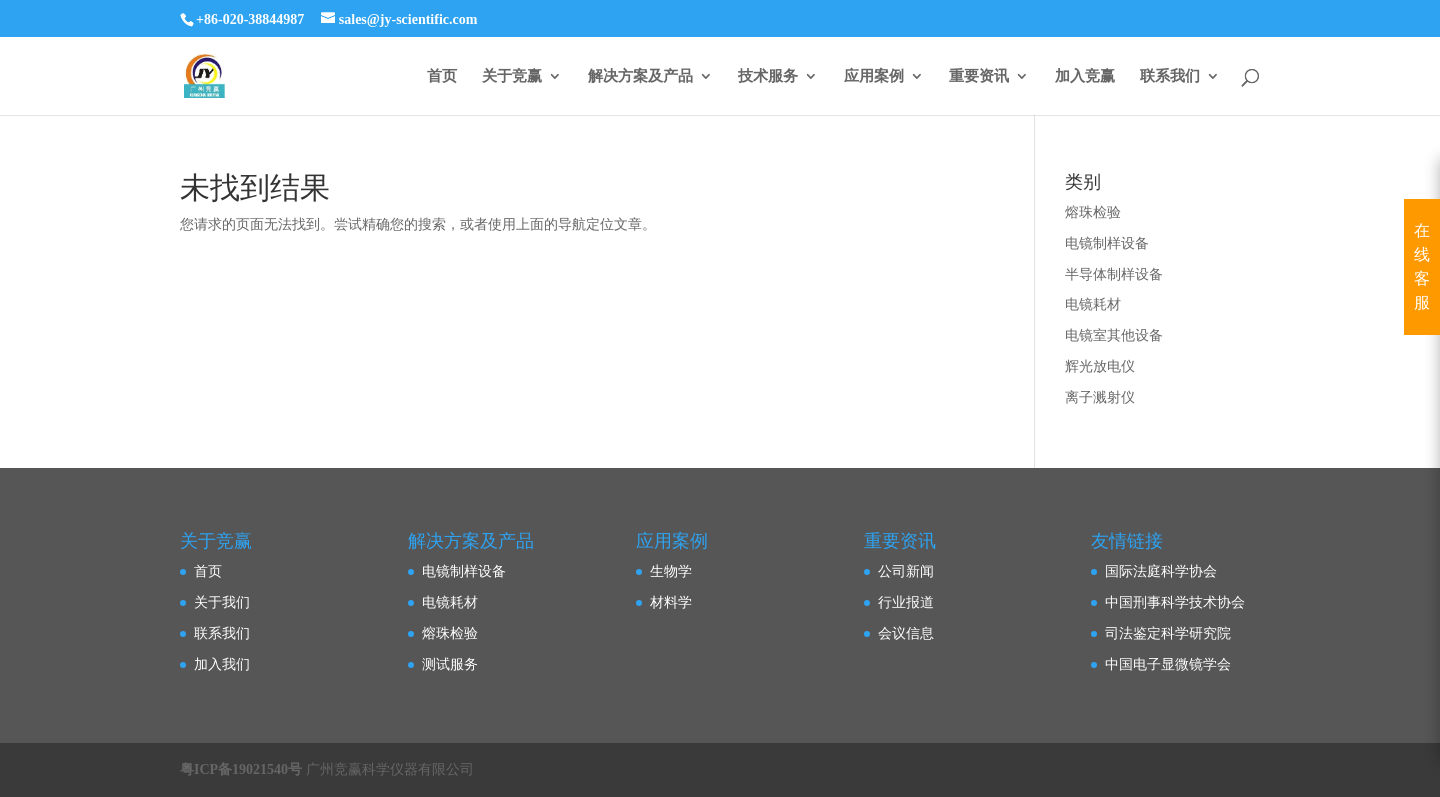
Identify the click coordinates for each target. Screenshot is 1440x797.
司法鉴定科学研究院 (1168, 633)
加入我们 (222, 664)
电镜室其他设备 (1114, 335)
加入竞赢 (1085, 76)
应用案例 (874, 76)
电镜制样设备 (1107, 243)
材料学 (671, 602)
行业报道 (906, 602)
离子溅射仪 (1100, 397)
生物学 (671, 571)
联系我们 (1170, 76)
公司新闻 (906, 571)
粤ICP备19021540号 (241, 769)
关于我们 (222, 602)
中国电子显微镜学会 (1168, 664)
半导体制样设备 (1114, 274)
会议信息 (906, 633)
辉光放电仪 (1100, 366)
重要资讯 (979, 76)
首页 (442, 76)
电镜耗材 (1093, 304)
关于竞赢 (512, 76)
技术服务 (768, 76)
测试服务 (450, 664)
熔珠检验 (1093, 212)
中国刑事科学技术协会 (1175, 602)
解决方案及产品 (640, 76)
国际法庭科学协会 (1161, 571)
